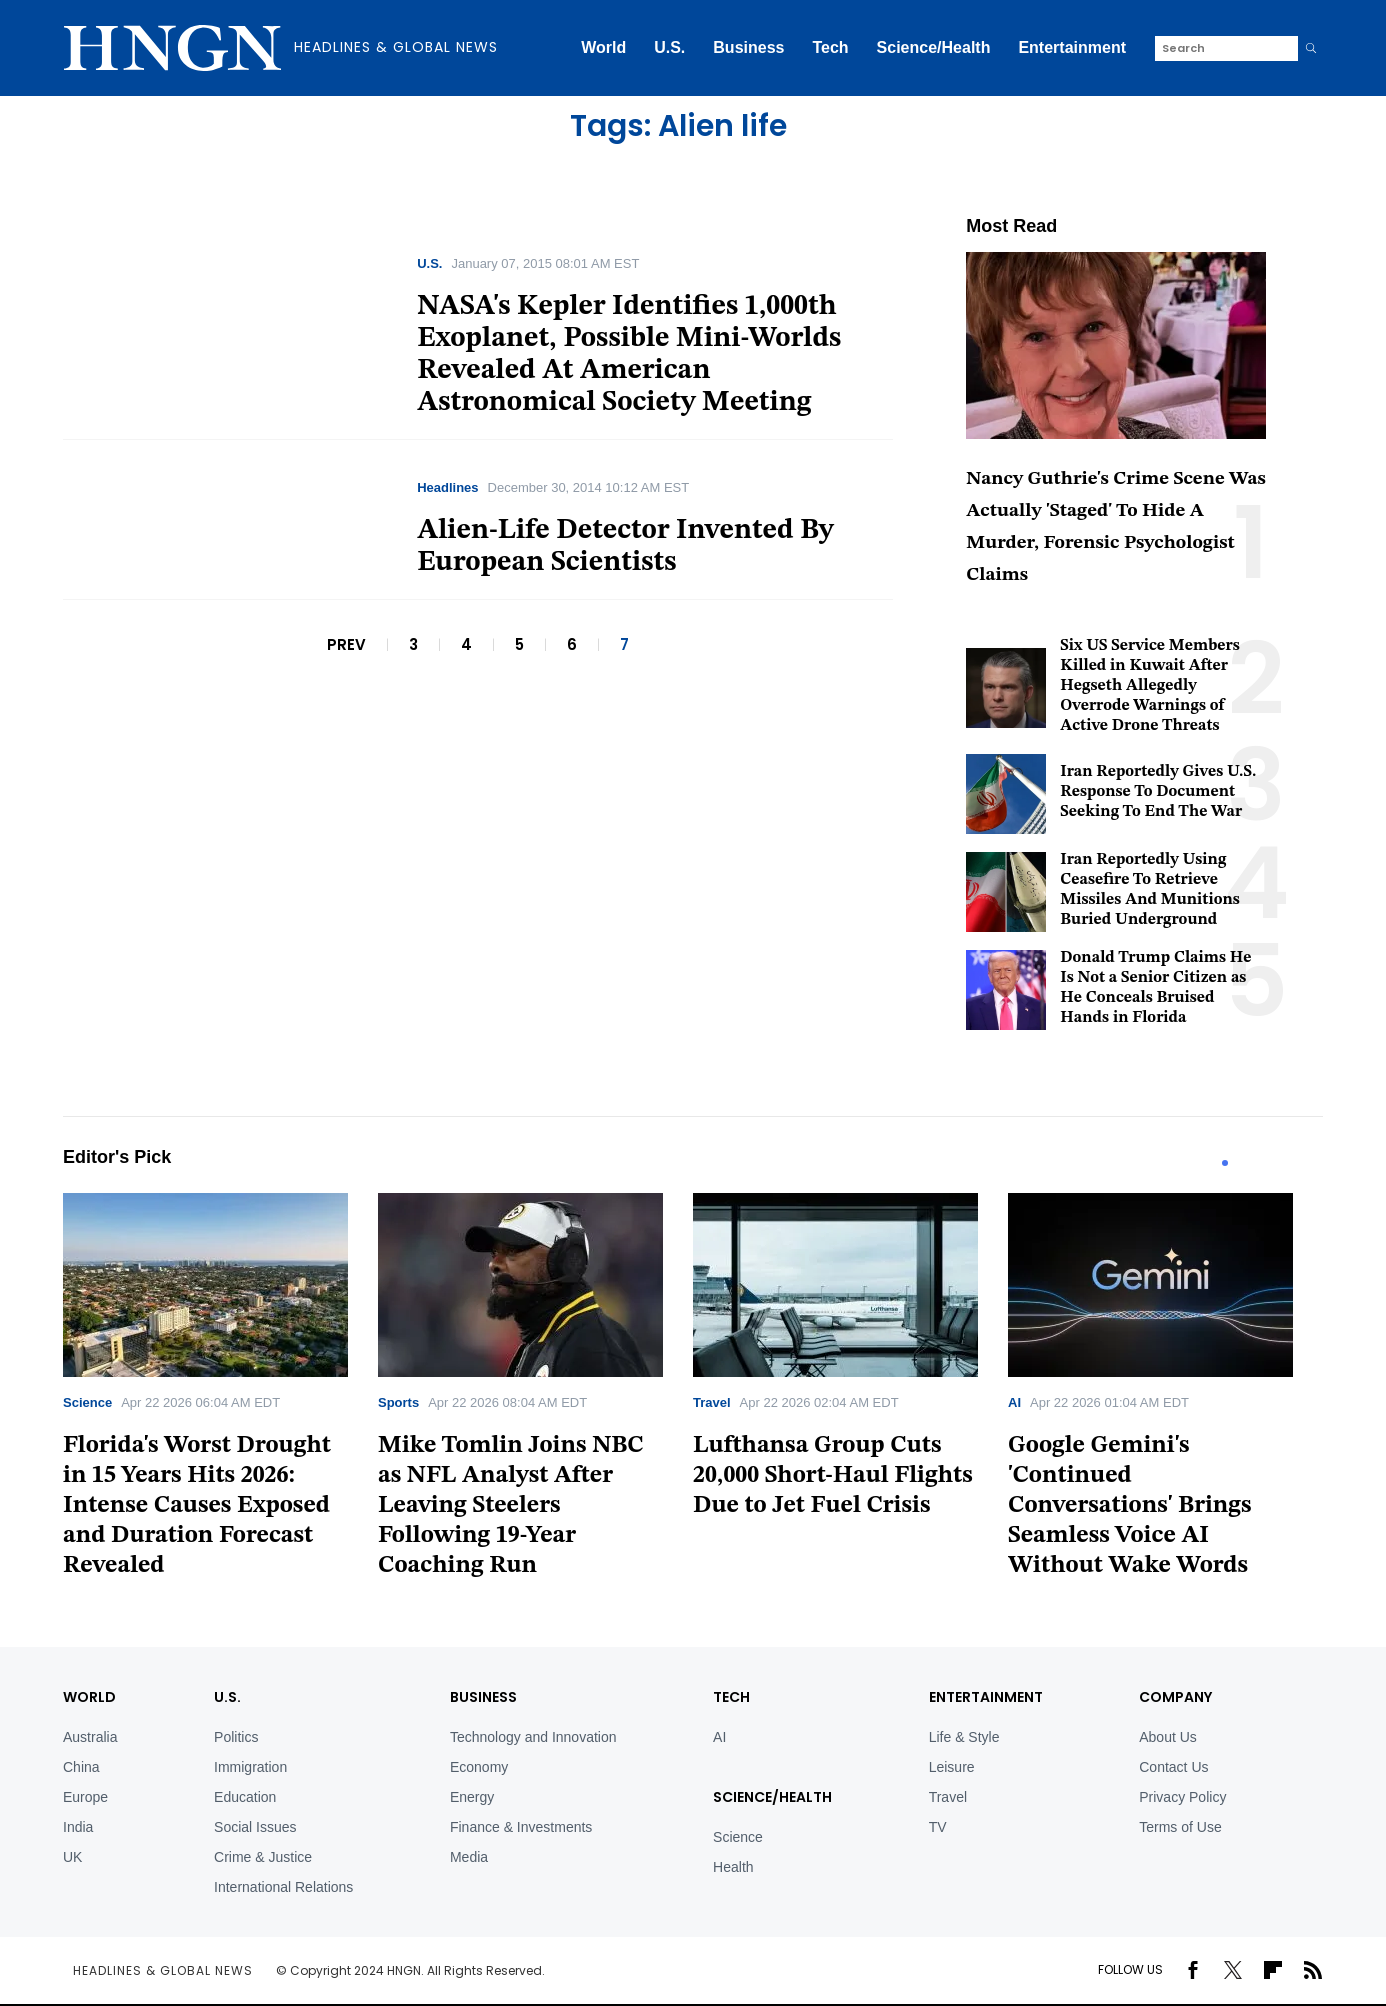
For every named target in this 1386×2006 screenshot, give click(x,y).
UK (72, 1857)
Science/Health (934, 47)
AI (1014, 1402)
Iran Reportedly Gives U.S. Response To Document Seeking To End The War (1158, 792)
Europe (85, 1797)
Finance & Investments (521, 1827)
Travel (712, 1402)
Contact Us (1173, 1767)
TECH (731, 1697)
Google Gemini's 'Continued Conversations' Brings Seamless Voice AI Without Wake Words (1130, 1506)
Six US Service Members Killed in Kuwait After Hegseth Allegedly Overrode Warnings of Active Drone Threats (1150, 686)
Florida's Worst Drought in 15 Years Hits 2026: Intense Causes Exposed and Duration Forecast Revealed (197, 1506)
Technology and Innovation (533, 1737)
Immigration (250, 1767)
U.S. (669, 47)
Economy (479, 1767)
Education (245, 1797)
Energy (472, 1797)
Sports (398, 1402)
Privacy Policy (1182, 1797)
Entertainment (1072, 47)
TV (938, 1827)
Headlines (447, 487)
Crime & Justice (263, 1857)
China (81, 1767)
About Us (1168, 1737)
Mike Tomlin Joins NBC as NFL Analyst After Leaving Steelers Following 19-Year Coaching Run (511, 1506)
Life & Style (964, 1737)
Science (87, 1402)
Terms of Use (1180, 1827)
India (78, 1827)
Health (733, 1867)
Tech (830, 47)
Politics (236, 1737)
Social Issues (255, 1827)
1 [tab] (1225, 1163)
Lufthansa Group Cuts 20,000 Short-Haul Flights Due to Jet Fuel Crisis (833, 1476)
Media (469, 1857)
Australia (90, 1737)
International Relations (283, 1887)
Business (748, 47)
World (603, 47)
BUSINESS (483, 1697)
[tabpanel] (220, 1392)
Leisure (952, 1767)
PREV (346, 644)
